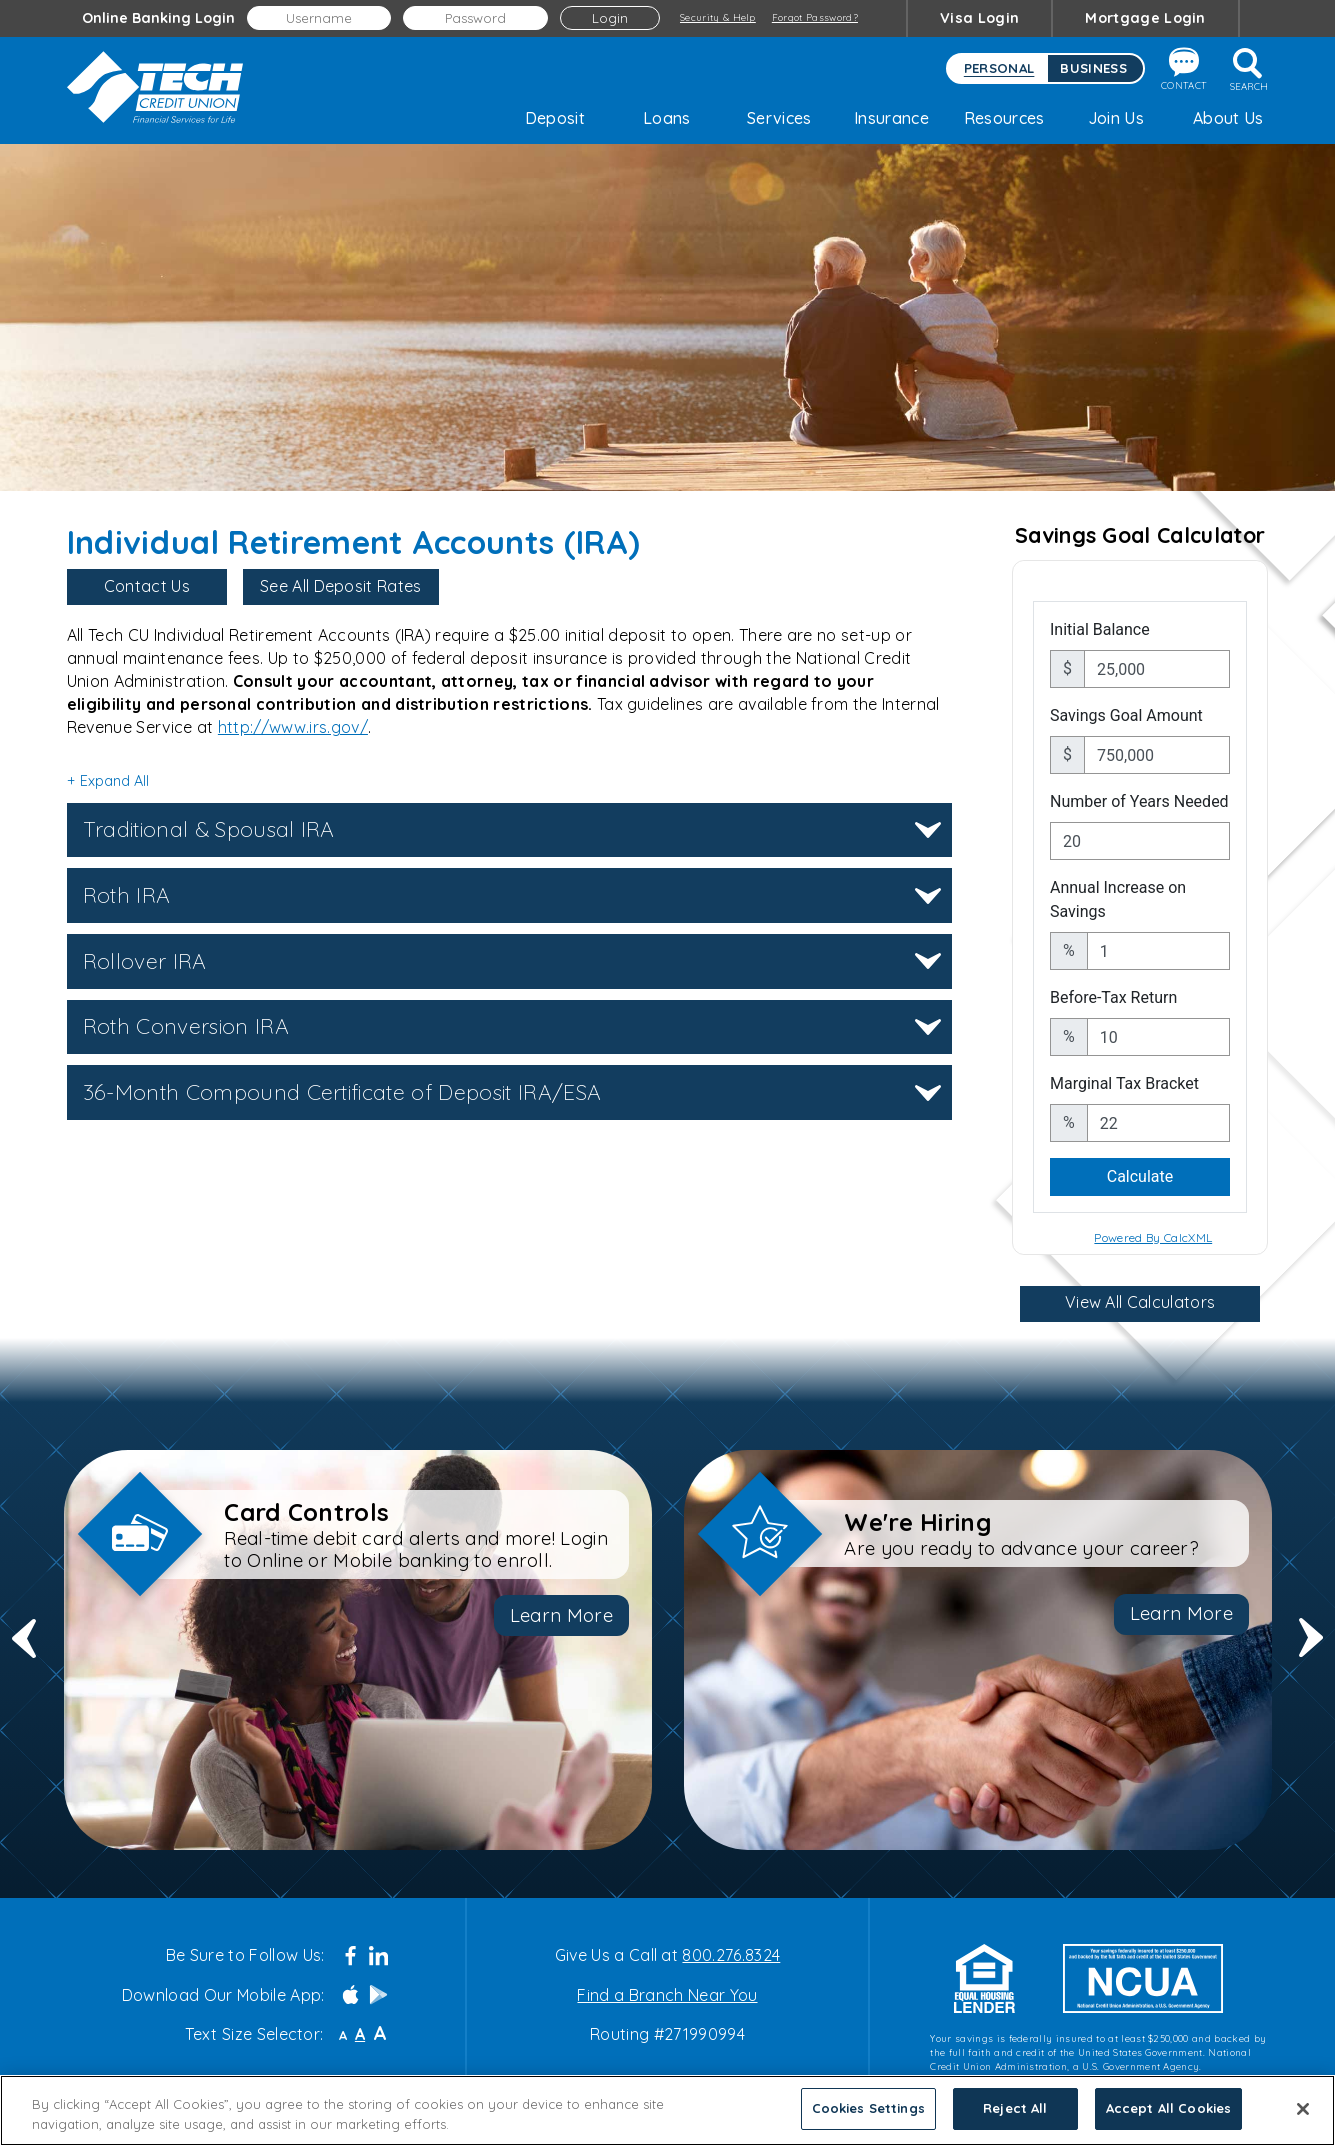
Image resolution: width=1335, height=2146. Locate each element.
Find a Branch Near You (667, 1995)
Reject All (1015, 2108)
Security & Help (718, 17)
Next (1311, 1650)
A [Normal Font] (360, 2034)
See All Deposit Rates (341, 586)
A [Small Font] (343, 2035)
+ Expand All (108, 781)
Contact (1183, 69)
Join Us (1116, 118)
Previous (24, 1650)
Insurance (891, 118)
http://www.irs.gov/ (293, 727)
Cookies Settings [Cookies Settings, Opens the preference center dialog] (868, 2108)
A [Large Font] (380, 2033)
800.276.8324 (731, 1955)
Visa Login (979, 18)
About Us (1228, 118)
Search (1249, 70)
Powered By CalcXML (1153, 1237)
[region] (667, 2110)
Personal (999, 68)
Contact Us (147, 586)
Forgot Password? (815, 17)
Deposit (555, 118)
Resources (1004, 118)
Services (779, 118)
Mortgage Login (1145, 18)
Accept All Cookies (1168, 2108)
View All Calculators (1140, 1302)
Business (1093, 68)
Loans (667, 118)
